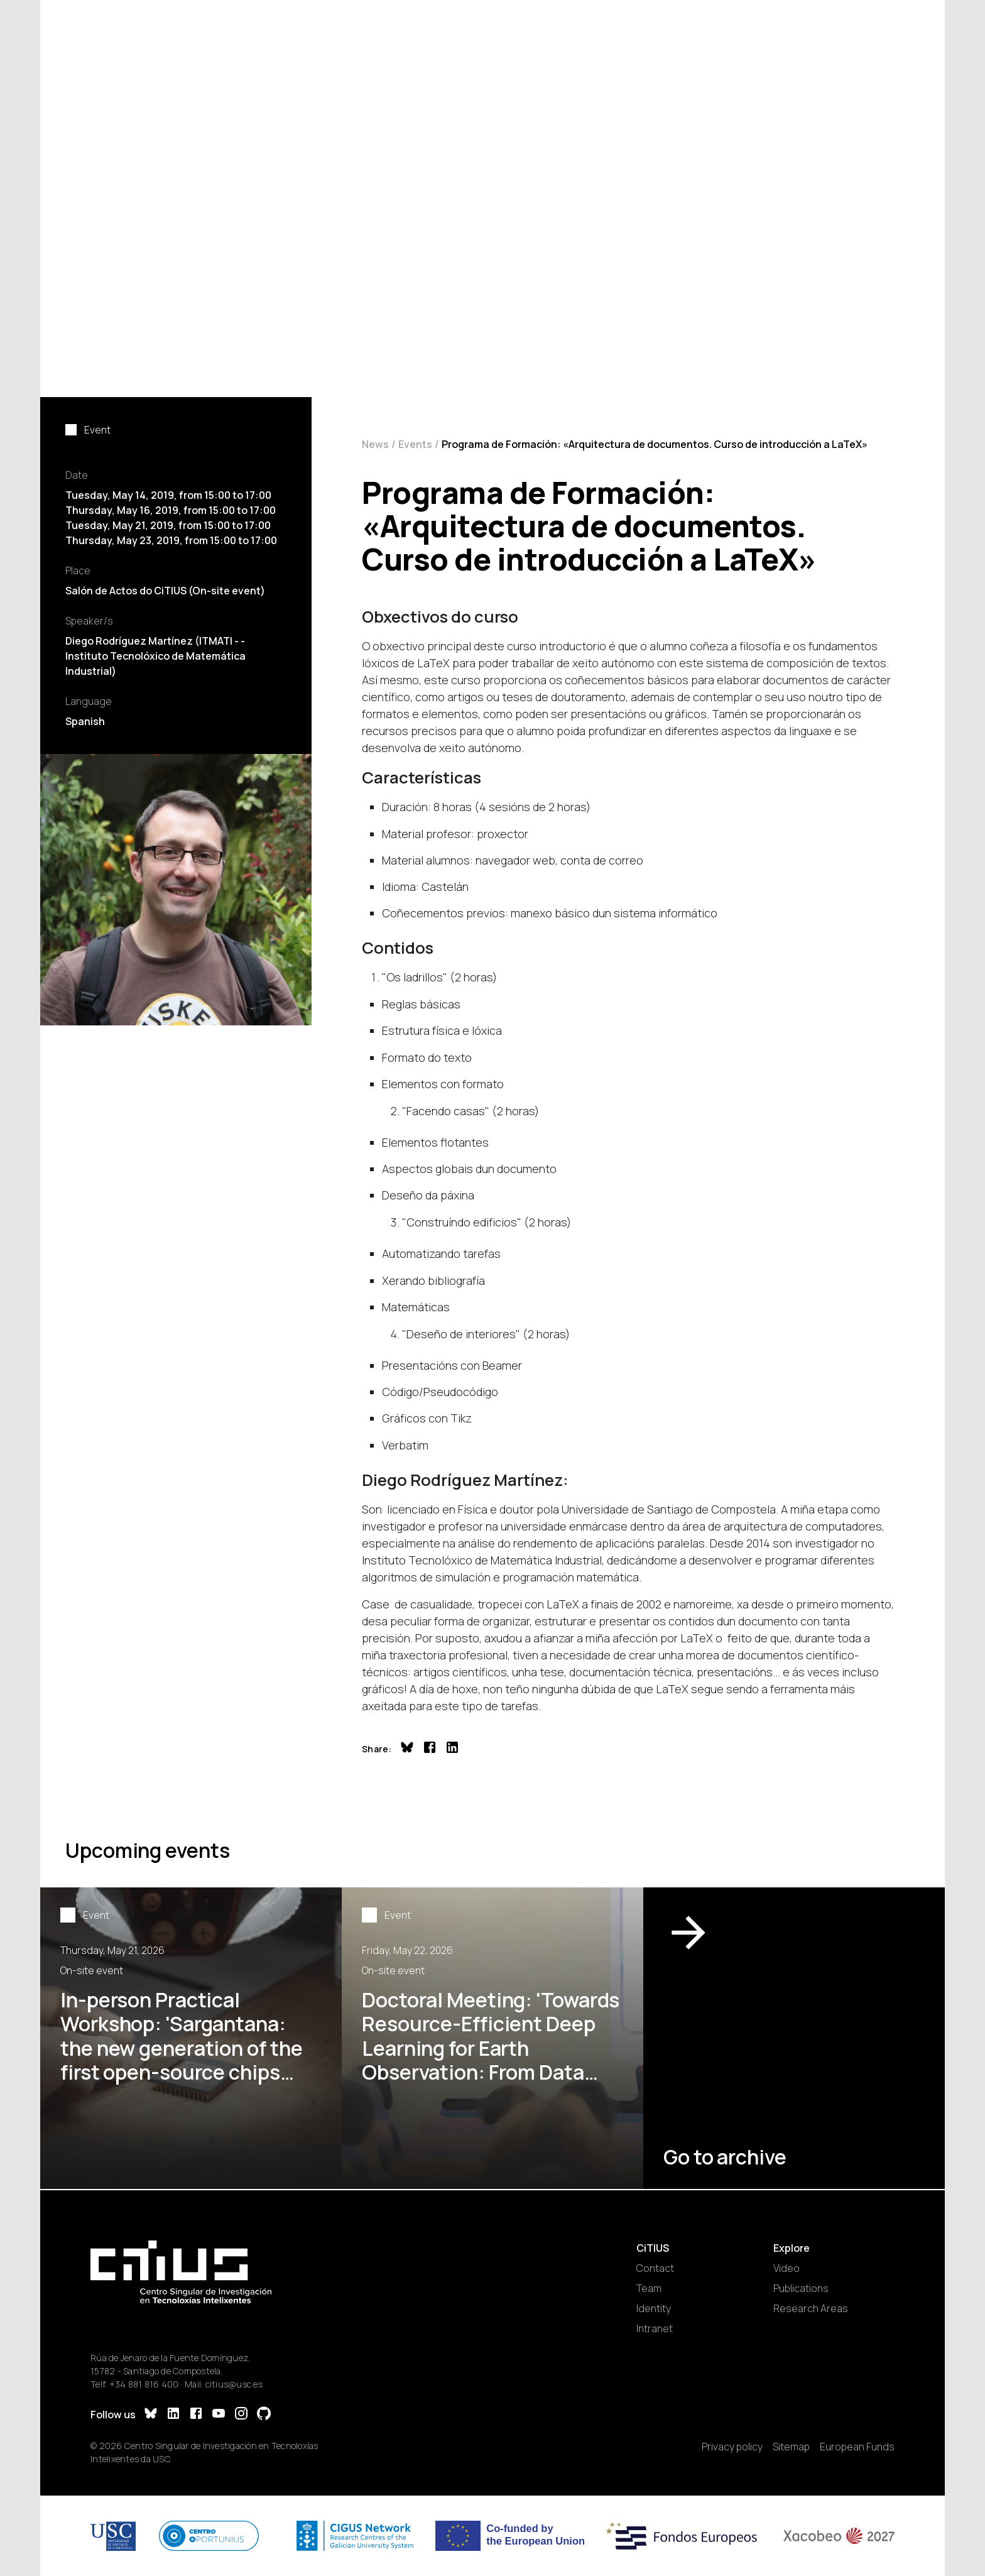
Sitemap (791, 2446)
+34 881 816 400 (144, 2384)
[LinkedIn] (173, 2415)
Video (786, 2268)
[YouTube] (218, 2415)
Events (415, 444)
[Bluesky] (150, 2415)
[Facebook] (196, 2415)
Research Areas (810, 2308)
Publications (801, 2288)
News (375, 444)
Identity (653, 2308)
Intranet (654, 2328)
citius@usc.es (234, 2384)
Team (648, 2288)
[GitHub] (263, 2415)
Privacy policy (732, 2446)
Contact (655, 2268)
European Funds (857, 2446)
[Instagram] (241, 2415)
